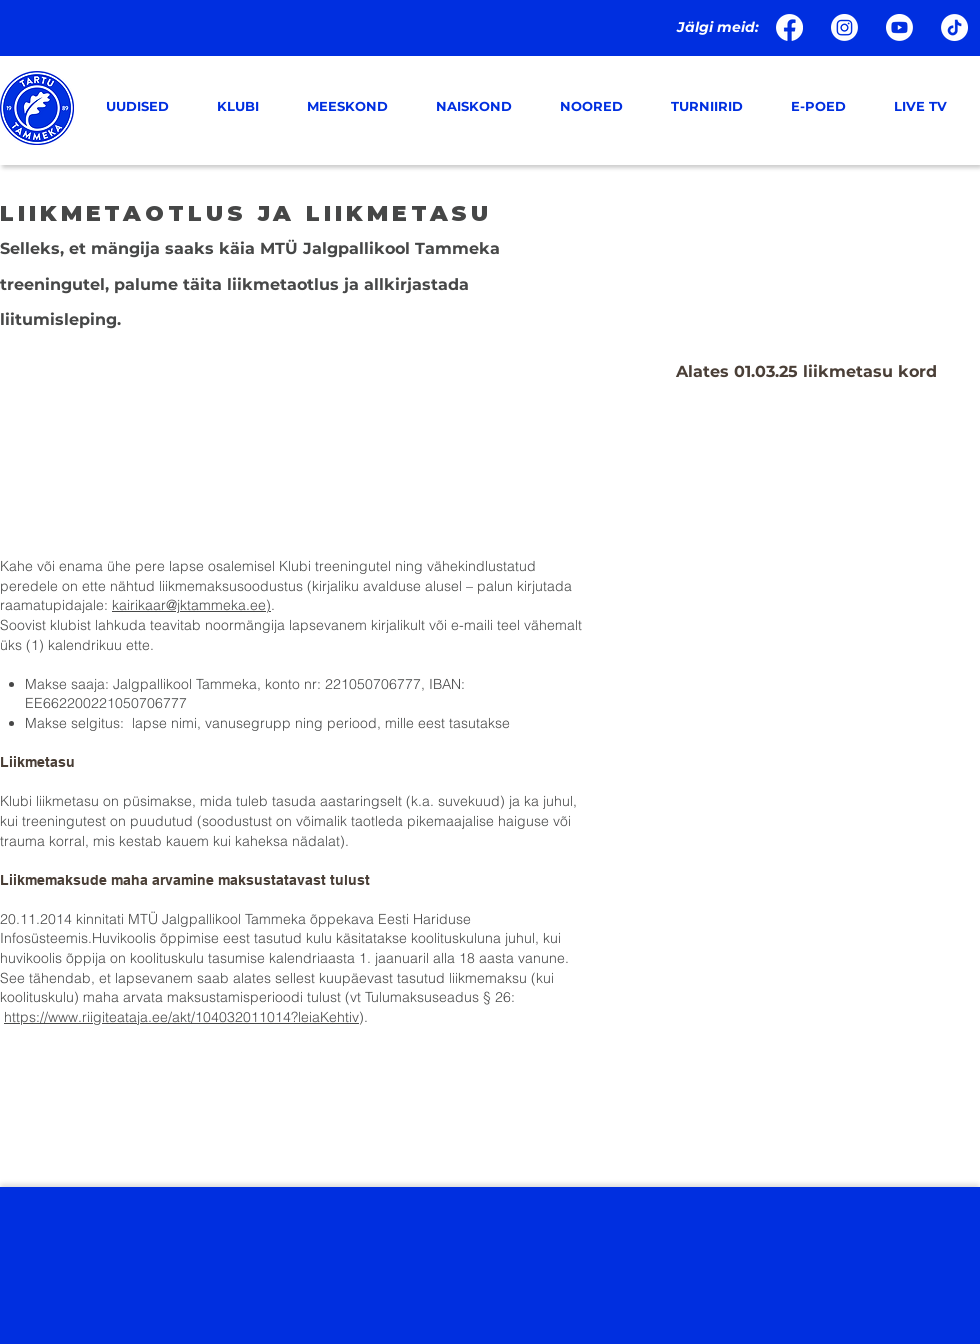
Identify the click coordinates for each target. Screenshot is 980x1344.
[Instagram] (844, 27)
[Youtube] (899, 27)
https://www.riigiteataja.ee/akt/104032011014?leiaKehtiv (181, 1017)
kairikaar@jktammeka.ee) (191, 605)
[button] (247, 106)
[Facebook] (789, 27)
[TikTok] (954, 27)
